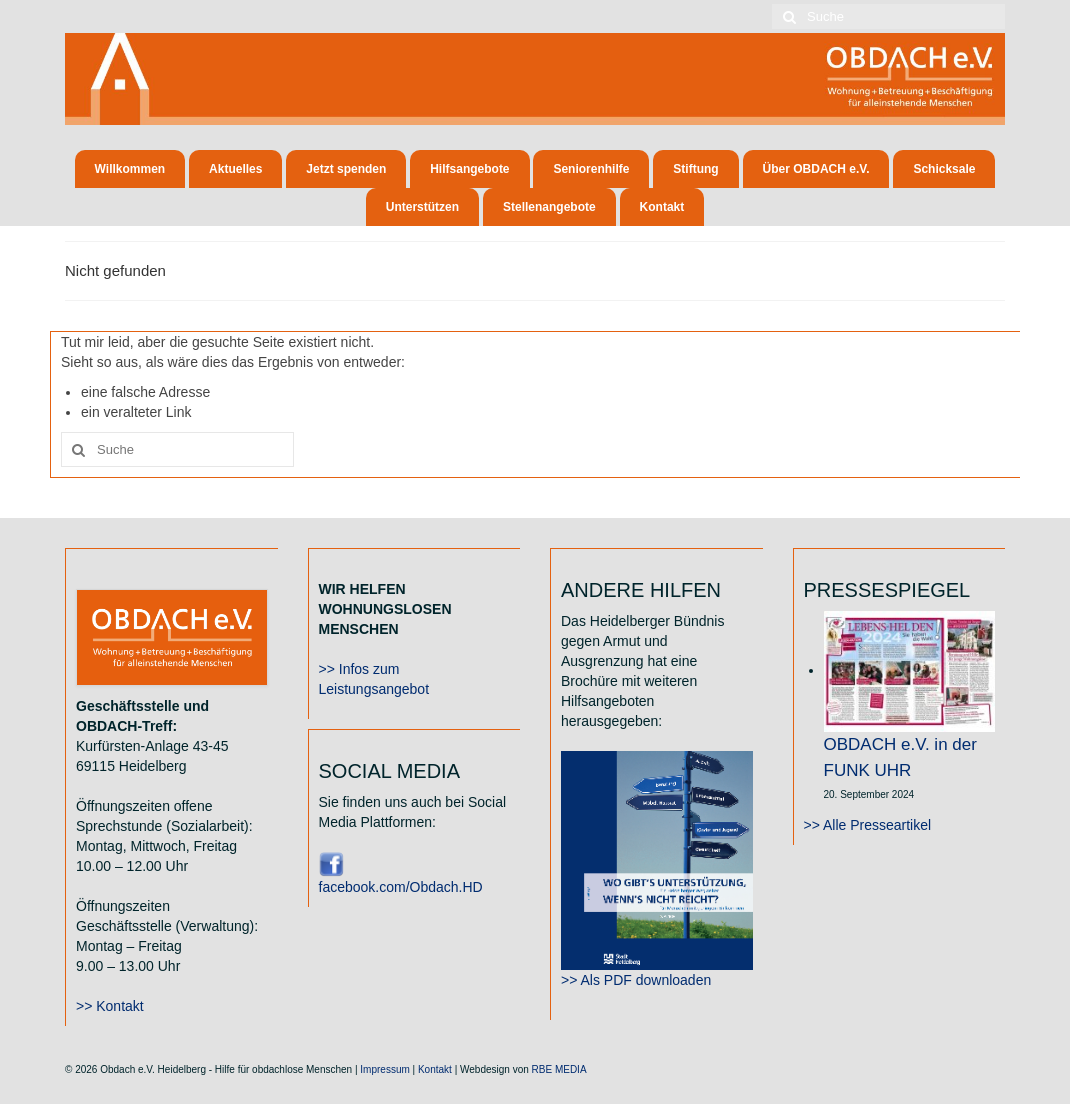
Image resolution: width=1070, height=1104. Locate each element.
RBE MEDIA (559, 1069)
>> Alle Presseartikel (868, 825)
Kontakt (435, 1069)
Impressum (384, 1069)
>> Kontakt (110, 1006)
